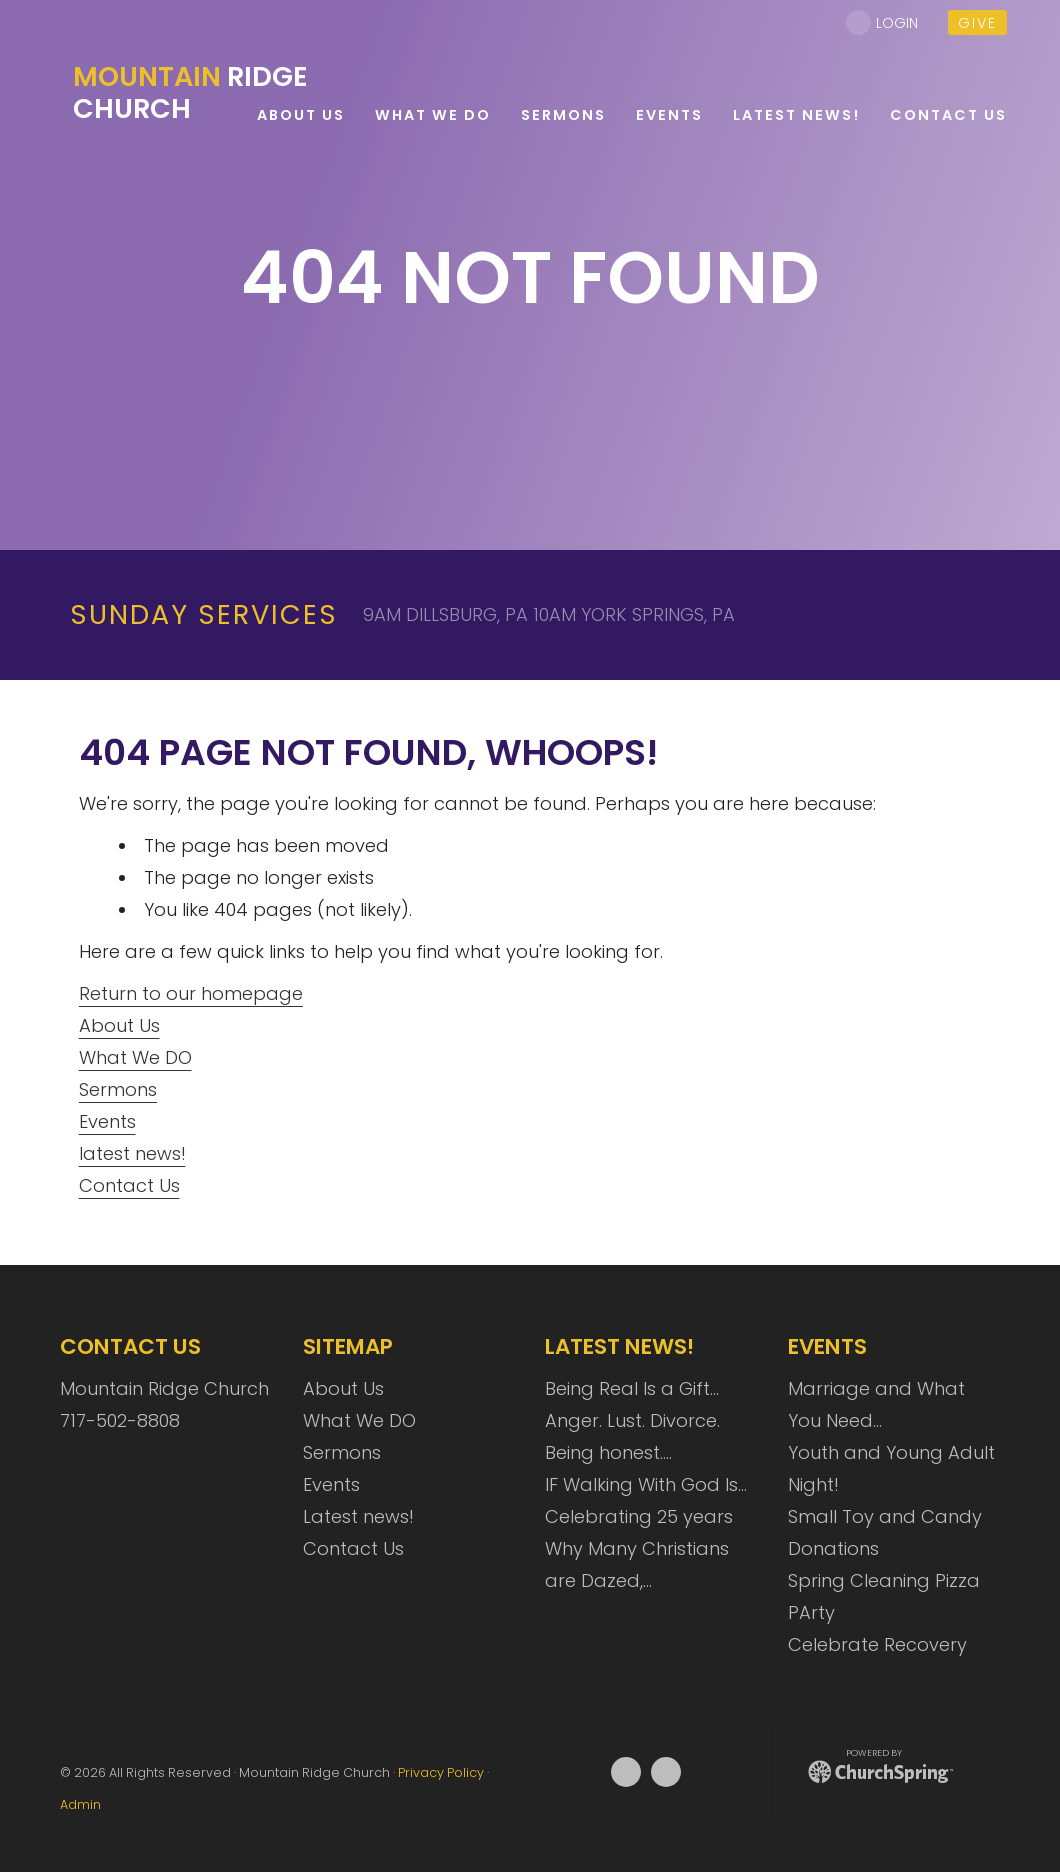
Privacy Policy (441, 1772)
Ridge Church (190, 93)
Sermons (118, 1089)
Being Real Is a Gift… (632, 1388)
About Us (119, 1025)
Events (107, 1121)
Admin (80, 1804)
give (977, 23)
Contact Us (129, 1185)
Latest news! (358, 1516)
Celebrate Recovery (877, 1644)
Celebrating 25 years (639, 1516)
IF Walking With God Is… (646, 1484)
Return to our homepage (191, 993)
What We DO (135, 1057)
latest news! (132, 1153)
